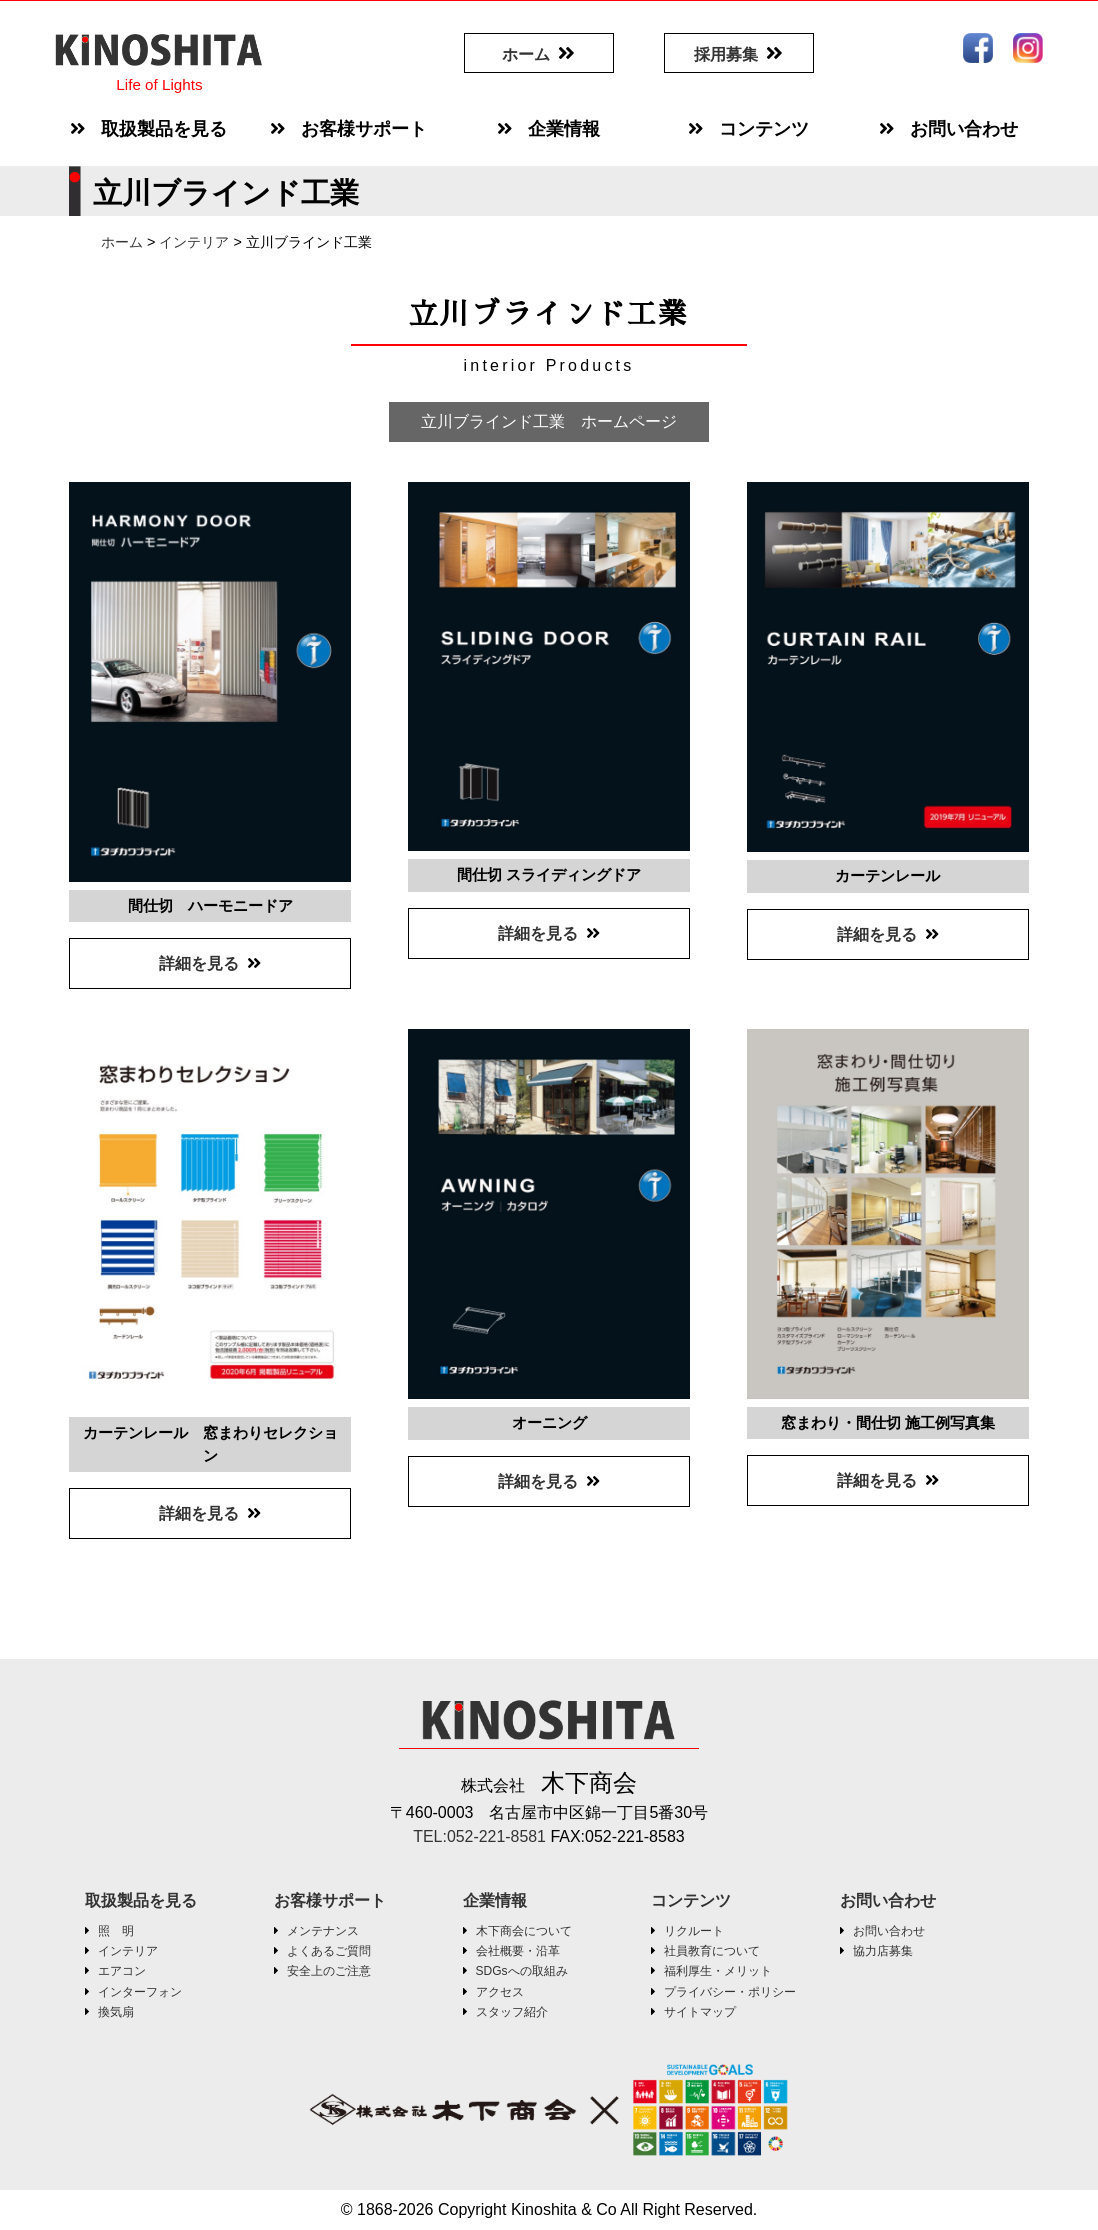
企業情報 (495, 1900)
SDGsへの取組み (522, 1971)
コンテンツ (691, 1900)
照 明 (116, 1931)
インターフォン (140, 1992)
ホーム (526, 54)
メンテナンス (323, 1931)
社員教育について (712, 1951)
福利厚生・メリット (718, 1971)
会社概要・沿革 (518, 1951)
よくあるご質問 (329, 1951)
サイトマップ (700, 2012)
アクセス (500, 1992)
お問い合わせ (888, 1900)
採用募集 (726, 54)
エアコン (122, 1971)
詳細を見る (199, 963)
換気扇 (116, 2012)
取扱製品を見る (141, 1900)
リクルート (694, 1931)
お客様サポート (330, 1900)
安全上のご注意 (329, 1971)
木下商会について (524, 1931)
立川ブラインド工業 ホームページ (549, 421)
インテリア (128, 1951)
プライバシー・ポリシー (730, 1992)
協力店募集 (883, 1951)
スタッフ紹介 (512, 2012)
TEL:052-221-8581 (482, 1836)
